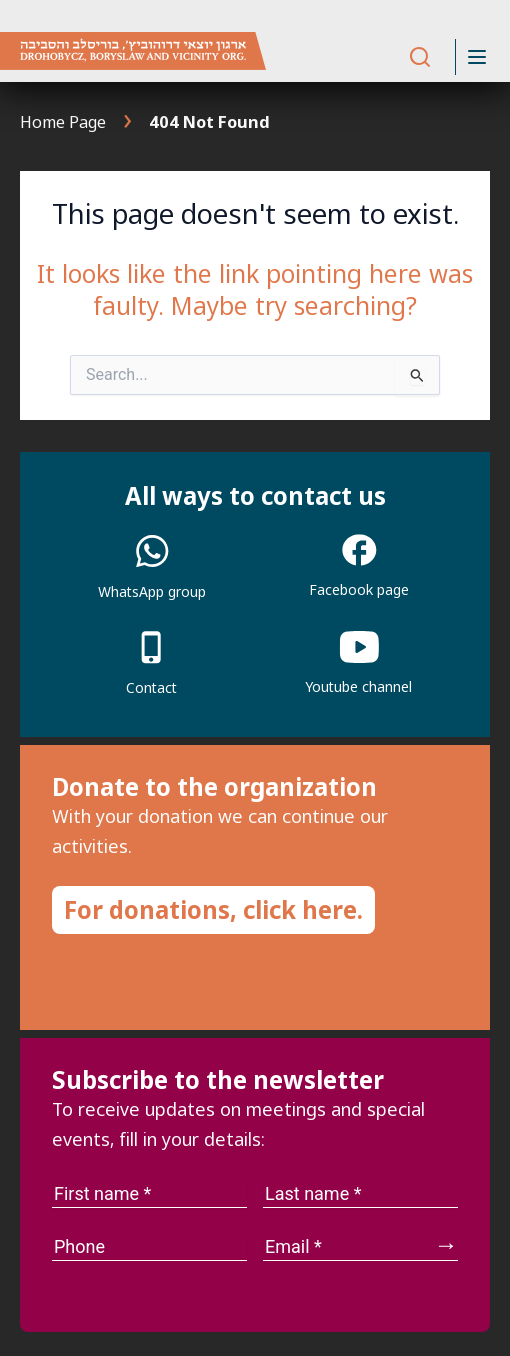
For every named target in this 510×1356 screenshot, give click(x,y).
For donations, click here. (213, 909)
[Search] (420, 57)
